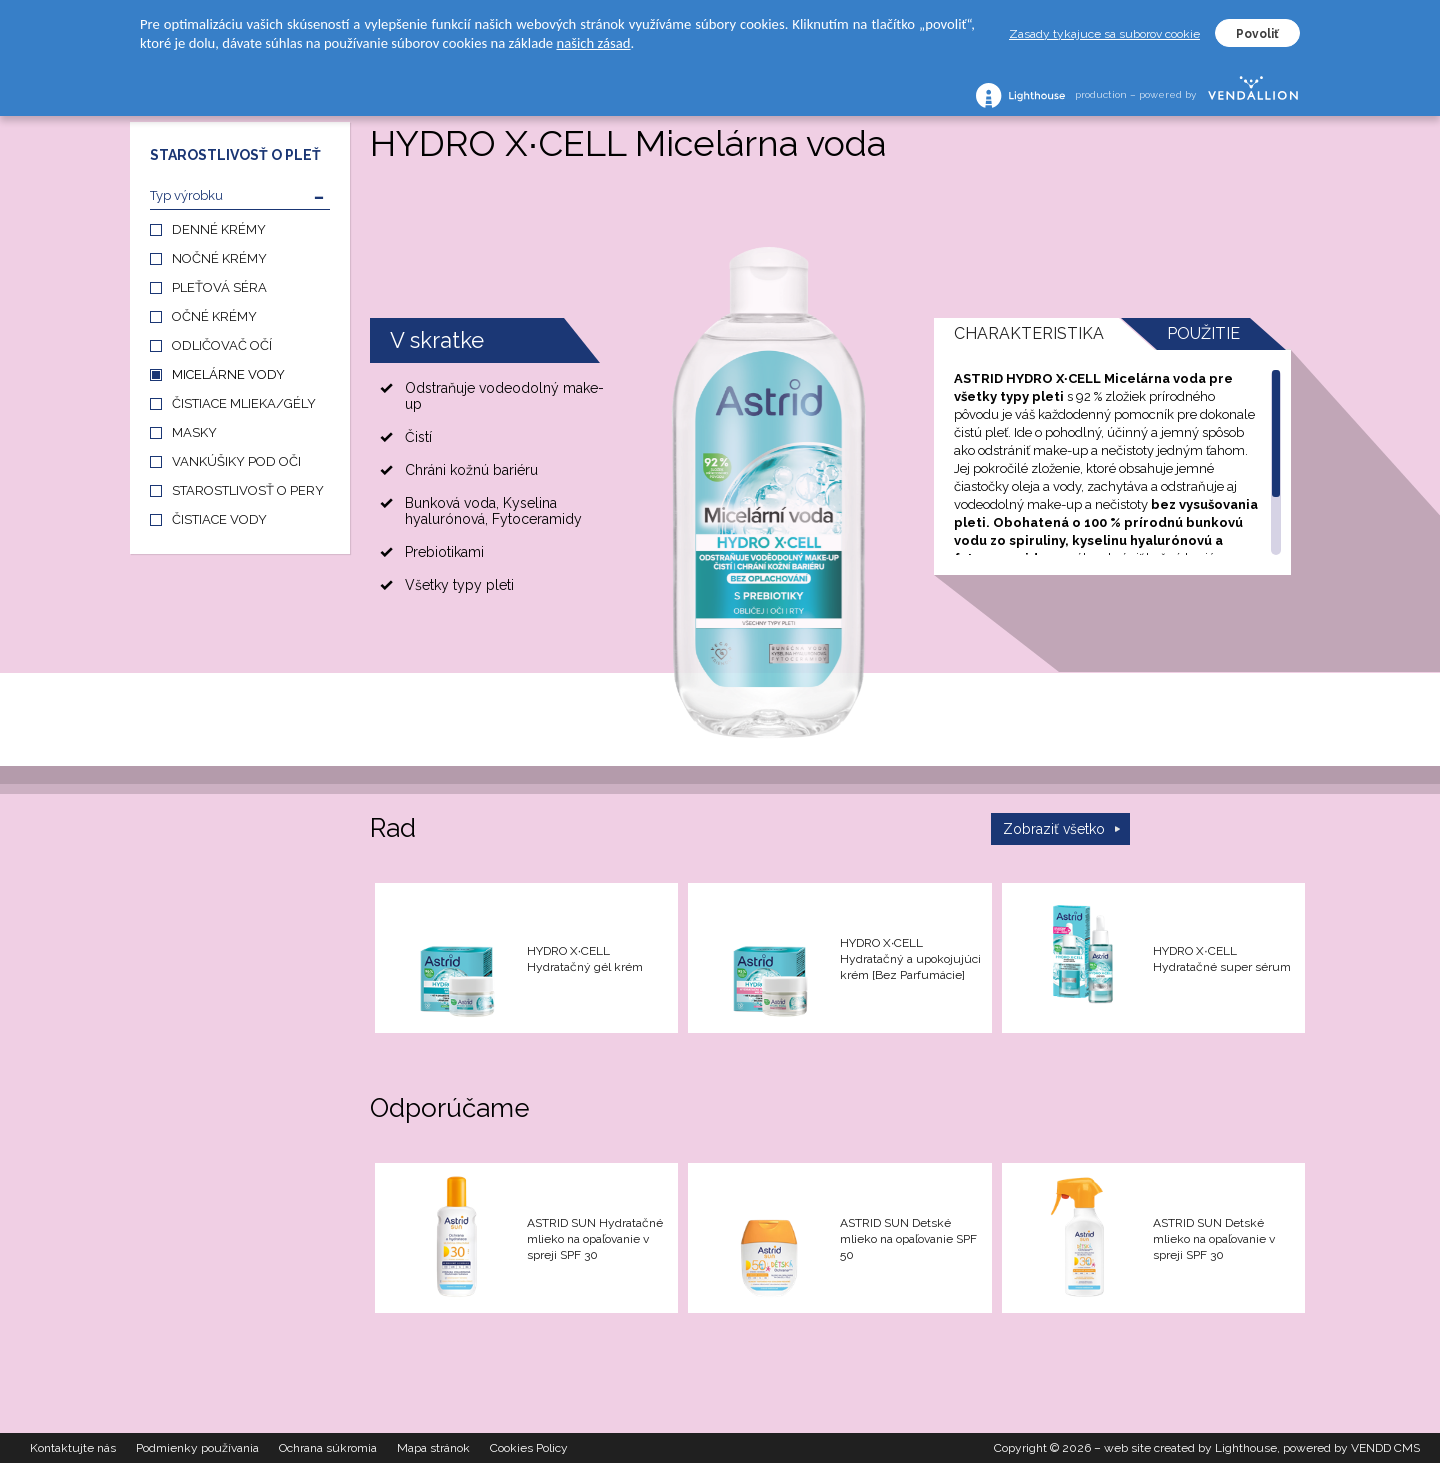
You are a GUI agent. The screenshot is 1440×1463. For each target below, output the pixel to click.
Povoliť (1257, 34)
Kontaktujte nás (73, 1448)
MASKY (194, 432)
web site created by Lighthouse (1190, 1448)
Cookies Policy (529, 1448)
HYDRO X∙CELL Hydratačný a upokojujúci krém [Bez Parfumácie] (910, 959)
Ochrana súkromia (328, 1448)
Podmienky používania (197, 1448)
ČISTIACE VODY (219, 519)
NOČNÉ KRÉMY (219, 258)
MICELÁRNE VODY (228, 374)
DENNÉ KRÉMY (219, 229)
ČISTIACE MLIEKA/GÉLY (244, 403)
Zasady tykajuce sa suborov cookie (1104, 34)
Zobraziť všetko (1054, 829)
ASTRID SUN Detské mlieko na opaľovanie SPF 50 (908, 1239)
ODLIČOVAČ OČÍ (222, 345)
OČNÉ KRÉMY (214, 316)
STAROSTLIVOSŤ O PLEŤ (235, 155)
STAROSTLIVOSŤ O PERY (248, 490)
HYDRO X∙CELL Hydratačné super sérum (1222, 959)
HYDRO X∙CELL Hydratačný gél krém (585, 959)
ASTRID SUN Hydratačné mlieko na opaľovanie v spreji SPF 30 (595, 1239)
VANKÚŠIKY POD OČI (236, 461)
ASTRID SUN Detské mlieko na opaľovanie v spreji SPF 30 (1214, 1239)
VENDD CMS (1385, 1448)
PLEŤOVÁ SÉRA (219, 287)
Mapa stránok (433, 1448)
